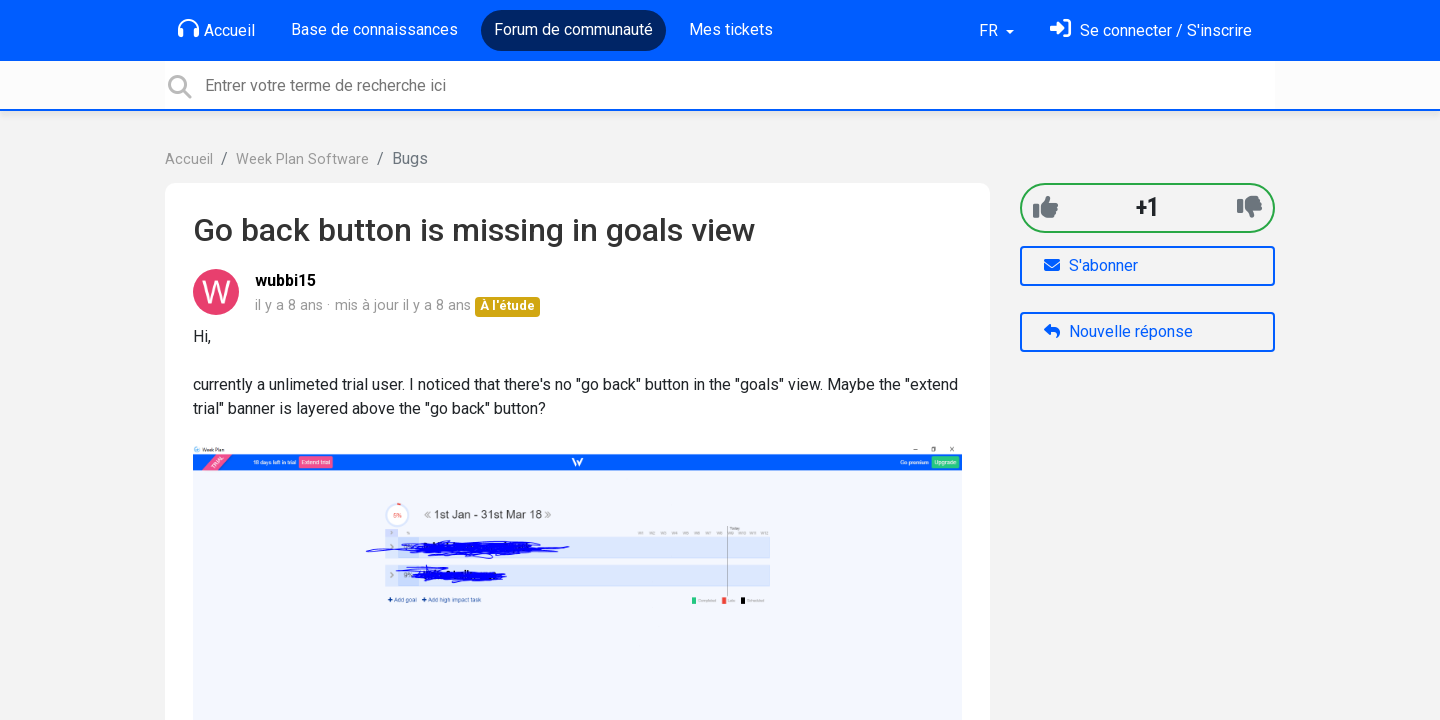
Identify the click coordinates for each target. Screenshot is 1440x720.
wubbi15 (285, 280)
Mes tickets (731, 29)
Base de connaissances (374, 29)
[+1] (1045, 207)
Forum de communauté (573, 29)
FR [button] (990, 30)
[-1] (1249, 207)
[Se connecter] (1151, 30)
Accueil (216, 29)
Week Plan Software (302, 159)
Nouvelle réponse (1118, 331)
